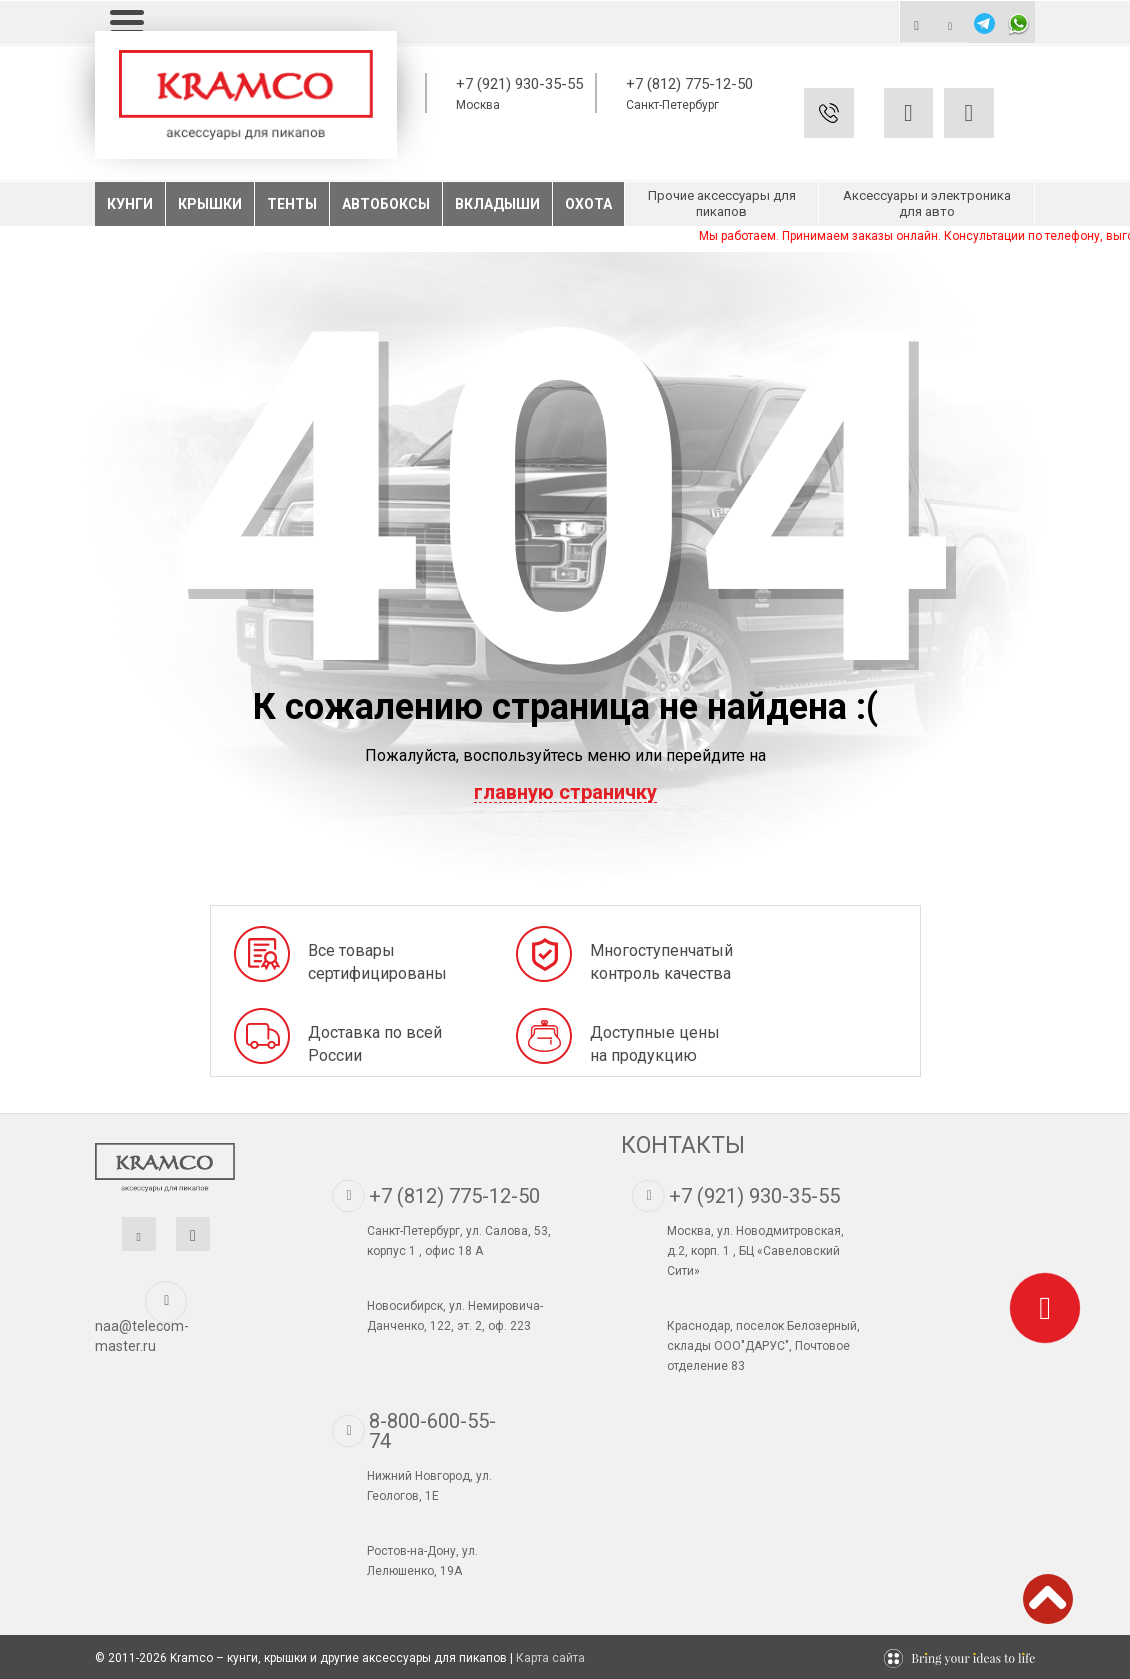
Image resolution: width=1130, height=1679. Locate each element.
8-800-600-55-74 (432, 1431)
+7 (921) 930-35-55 (519, 84)
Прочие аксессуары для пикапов (722, 203)
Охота (588, 204)
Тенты (292, 204)
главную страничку (565, 792)
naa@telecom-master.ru (142, 1336)
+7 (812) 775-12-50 (689, 84)
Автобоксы (386, 204)
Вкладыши (497, 204)
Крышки (210, 204)
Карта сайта (550, 1658)
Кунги (130, 204)
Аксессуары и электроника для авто (927, 203)
